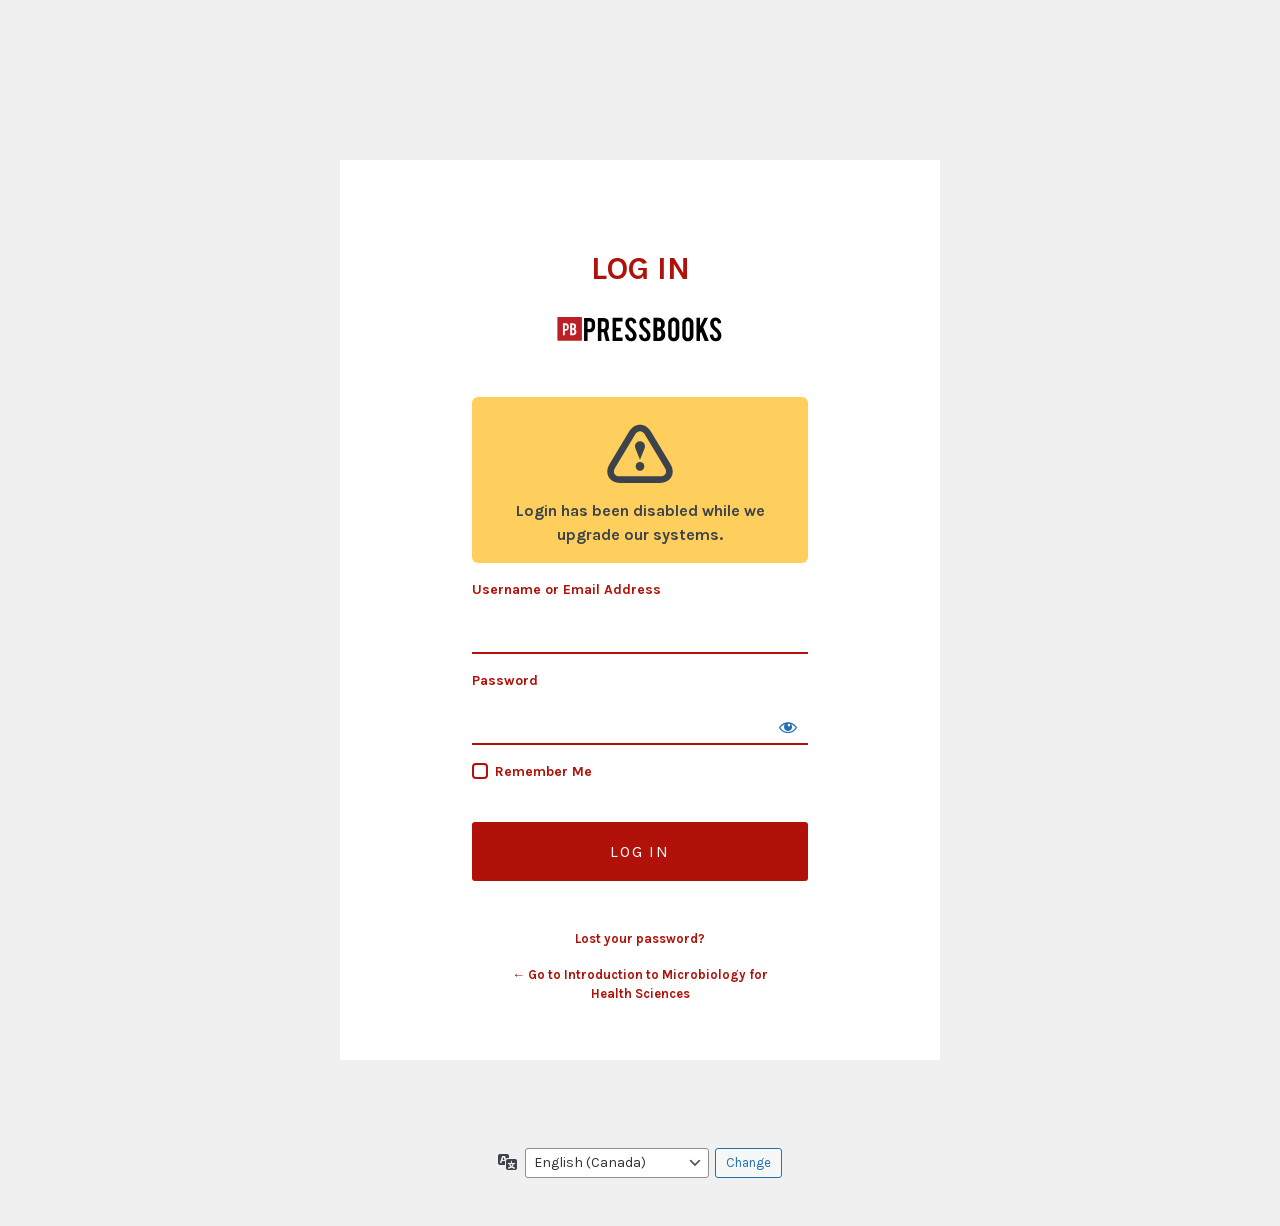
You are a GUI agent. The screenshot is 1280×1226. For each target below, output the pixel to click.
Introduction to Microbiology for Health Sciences (640, 329)
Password (505, 680)
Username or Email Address (566, 589)
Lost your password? (640, 938)
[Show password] (788, 725)
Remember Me (543, 771)
